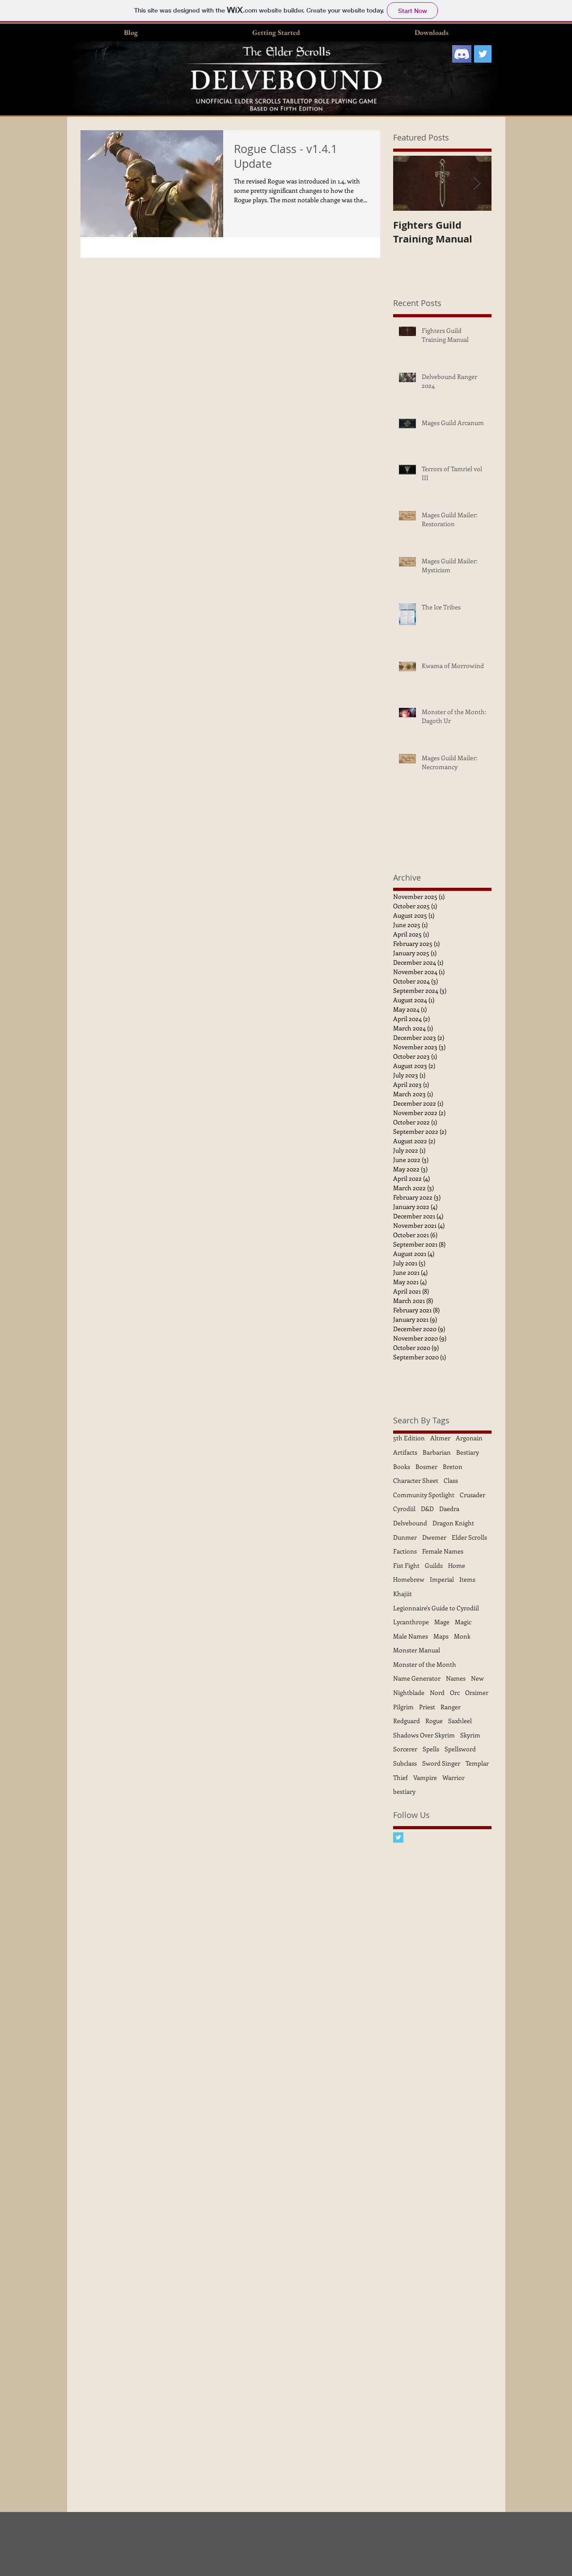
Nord (437, 1692)
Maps (441, 1636)
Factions (405, 1551)
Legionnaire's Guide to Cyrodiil (436, 1608)
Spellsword (460, 1749)
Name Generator (417, 1678)
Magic (463, 1622)
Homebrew (408, 1579)
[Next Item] (477, 183)
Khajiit (402, 1593)
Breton (452, 1466)
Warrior (453, 1777)
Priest (427, 1707)
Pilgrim (403, 1707)
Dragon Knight (453, 1523)
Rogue (434, 1720)
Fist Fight (406, 1565)
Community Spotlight (423, 1494)
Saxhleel (460, 1720)
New (477, 1678)
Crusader (472, 1494)
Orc (455, 1692)
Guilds (434, 1565)
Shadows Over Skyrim (424, 1735)
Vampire (425, 1777)
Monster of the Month (424, 1664)
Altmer (440, 1438)
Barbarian (437, 1452)
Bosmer (426, 1466)
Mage (441, 1622)
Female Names (442, 1551)
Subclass (405, 1763)
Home (456, 1565)
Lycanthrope (411, 1622)
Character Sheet (415, 1480)
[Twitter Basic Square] (398, 1837)
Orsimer (476, 1692)
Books (401, 1466)
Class (451, 1480)
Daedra (449, 1508)
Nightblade (408, 1692)
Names (456, 1678)
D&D (427, 1508)
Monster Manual (416, 1650)
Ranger (451, 1707)
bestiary (404, 1791)
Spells (431, 1749)
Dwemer (434, 1537)
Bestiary (467, 1452)
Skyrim (470, 1735)
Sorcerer (405, 1749)
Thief (400, 1777)
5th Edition (409, 1438)
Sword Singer (441, 1763)
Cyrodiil (404, 1508)
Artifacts (405, 1452)
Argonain (469, 1438)
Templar (477, 1763)
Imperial (442, 1579)
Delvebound (410, 1523)
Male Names (410, 1636)
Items (467, 1579)
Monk (462, 1636)
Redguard (406, 1720)
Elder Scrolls (469, 1537)
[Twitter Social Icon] (482, 54)
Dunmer (405, 1537)
